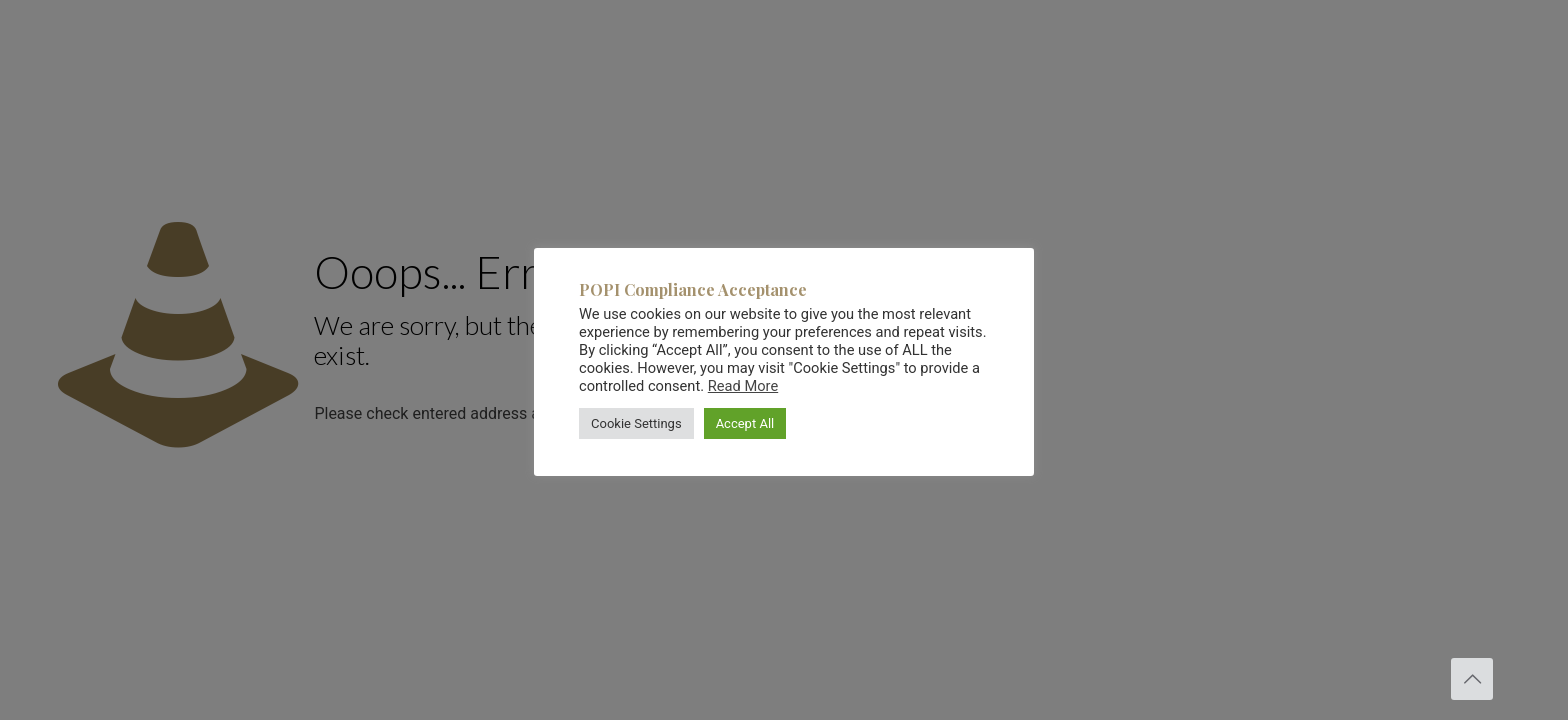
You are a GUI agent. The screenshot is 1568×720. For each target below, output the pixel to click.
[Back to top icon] (1472, 679)
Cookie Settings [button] (636, 423)
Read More (743, 386)
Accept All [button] (745, 423)
